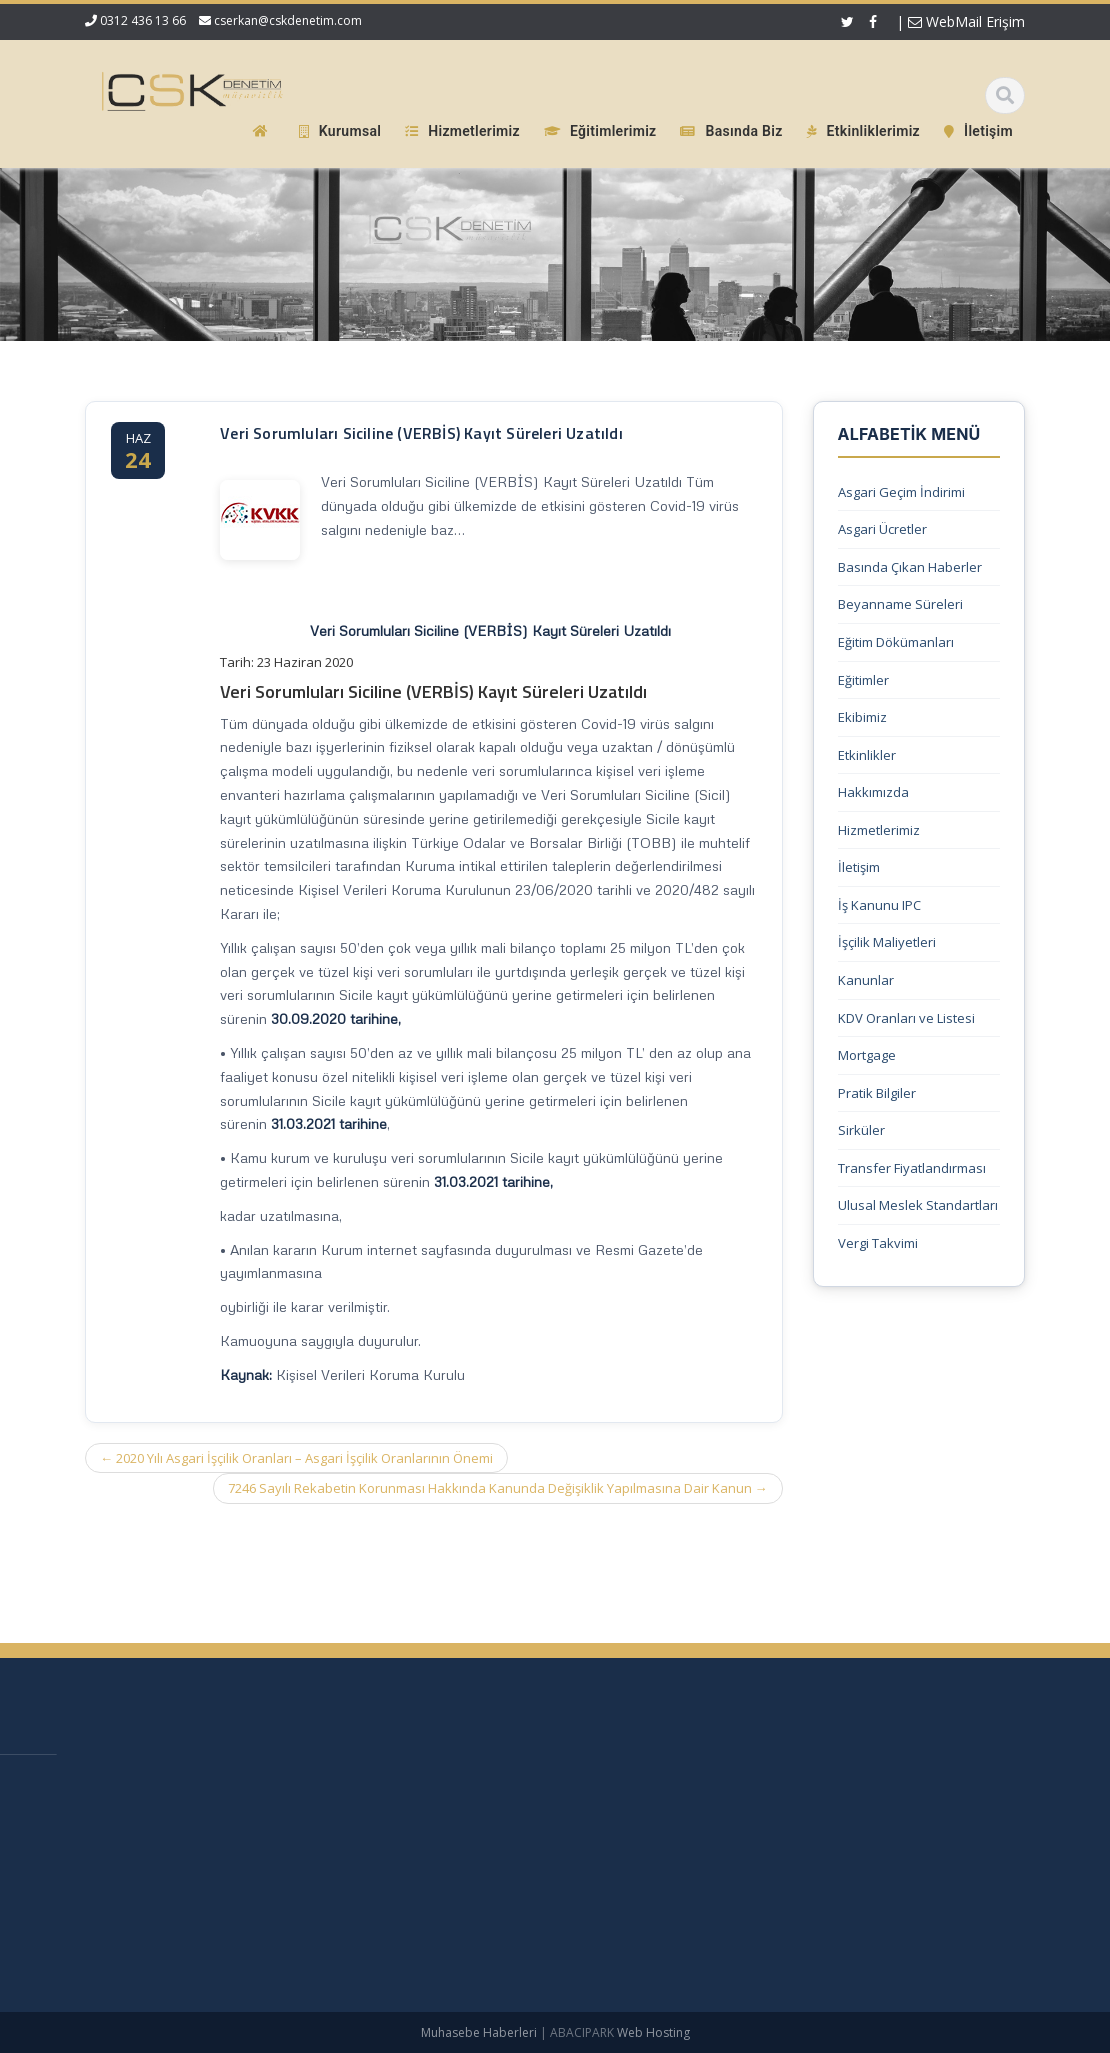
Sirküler (861, 1130)
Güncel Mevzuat (629, 1885)
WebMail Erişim (966, 21)
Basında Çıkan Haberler (910, 567)
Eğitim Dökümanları (896, 642)
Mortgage (867, 1055)
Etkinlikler (867, 755)
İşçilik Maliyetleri (887, 942)
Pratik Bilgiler (877, 1093)
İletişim (859, 867)
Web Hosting (653, 2032)
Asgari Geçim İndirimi (901, 492)
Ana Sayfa (611, 1785)
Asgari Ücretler (882, 529)
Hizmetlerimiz (879, 830)
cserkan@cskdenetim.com (288, 20)
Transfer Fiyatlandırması (912, 1168)
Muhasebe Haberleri (479, 2032)
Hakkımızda (873, 792)
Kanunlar (866, 980)
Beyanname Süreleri (900, 604)
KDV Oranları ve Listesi (906, 1018)
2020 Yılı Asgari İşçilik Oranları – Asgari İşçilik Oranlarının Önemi (296, 1458)
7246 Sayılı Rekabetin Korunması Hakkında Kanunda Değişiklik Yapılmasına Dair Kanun (498, 1488)
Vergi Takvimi (878, 1243)
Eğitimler (863, 680)
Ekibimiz (862, 717)
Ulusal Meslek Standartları (918, 1205)
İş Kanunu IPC (879, 905)
